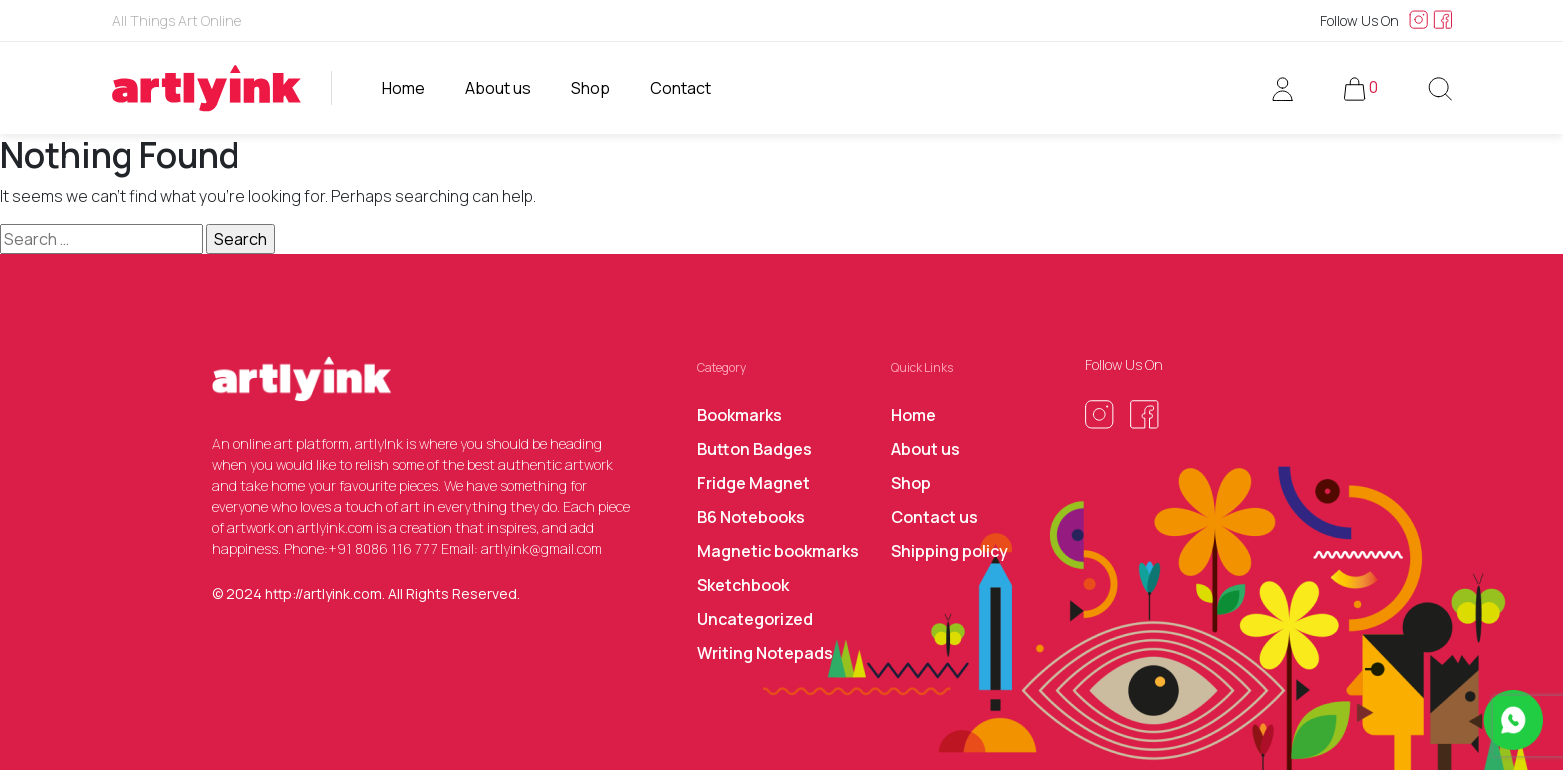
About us (498, 88)
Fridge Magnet (753, 483)
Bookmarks (739, 415)
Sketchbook (743, 585)
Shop (590, 88)
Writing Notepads (765, 653)
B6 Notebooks (751, 517)
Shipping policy (949, 551)
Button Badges (754, 449)
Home (403, 88)
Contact (680, 88)
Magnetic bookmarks (778, 551)
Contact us (934, 517)
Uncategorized (755, 619)
